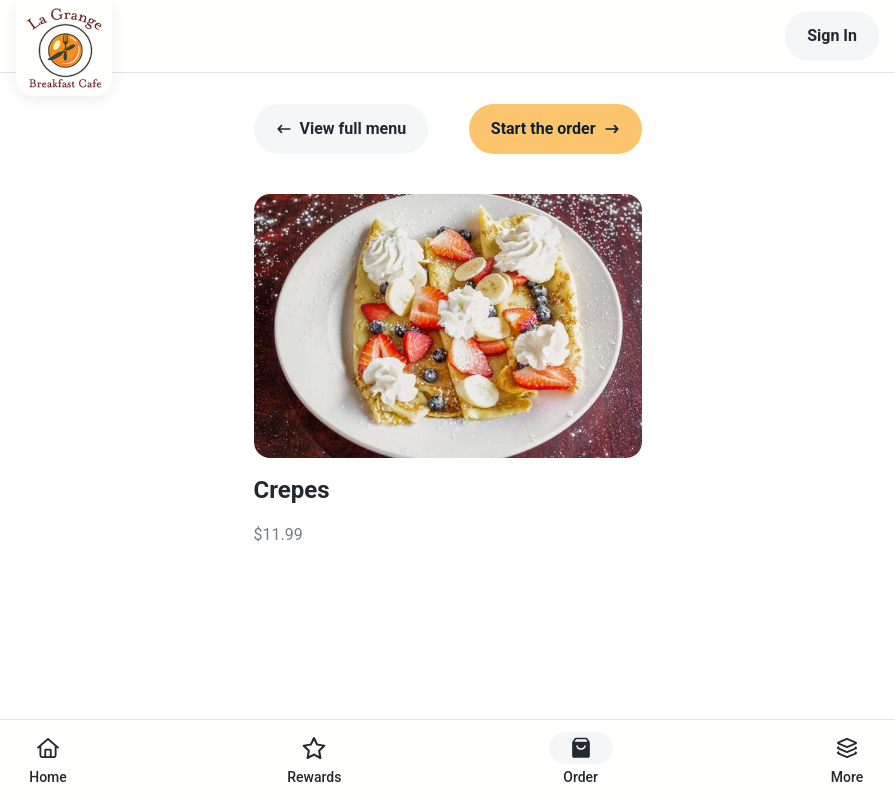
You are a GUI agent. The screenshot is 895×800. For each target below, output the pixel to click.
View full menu (341, 128)
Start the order (555, 128)
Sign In (832, 35)
